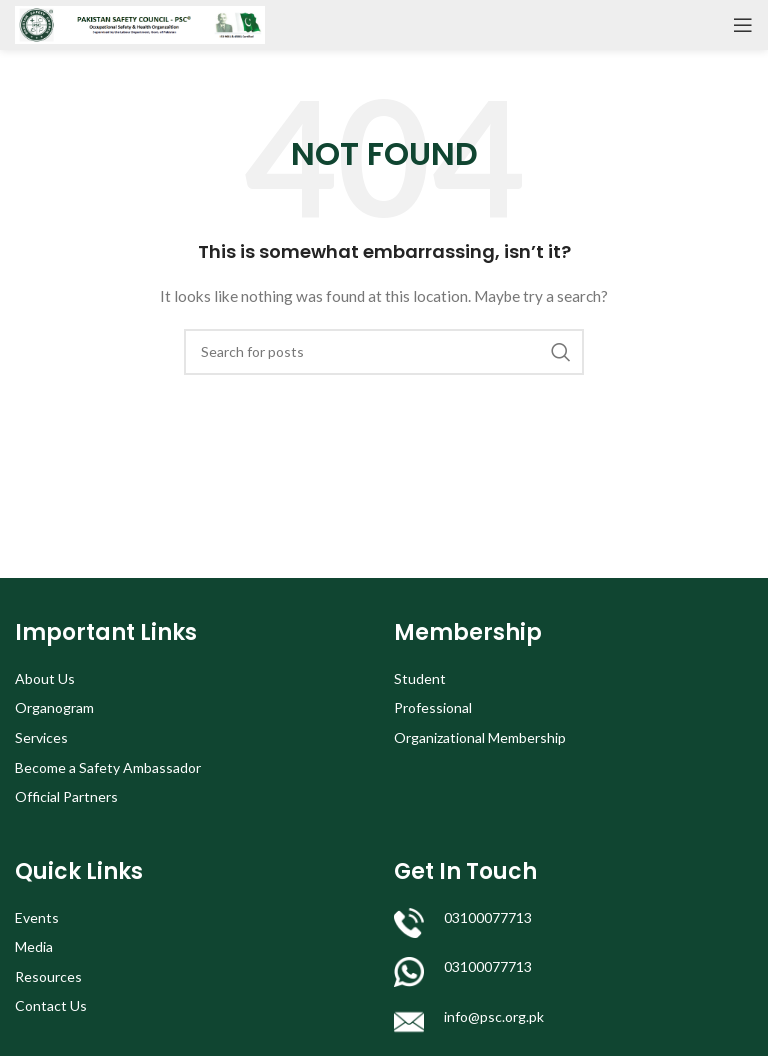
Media (34, 946)
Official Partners (66, 796)
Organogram (54, 707)
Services (41, 737)
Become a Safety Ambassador (108, 767)
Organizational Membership (480, 737)
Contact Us (51, 1005)
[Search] (384, 352)
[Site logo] (140, 23)
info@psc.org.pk (494, 1016)
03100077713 (488, 917)
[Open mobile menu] (743, 25)
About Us (45, 678)
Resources (48, 976)
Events (37, 917)
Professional (433, 707)
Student (420, 678)
